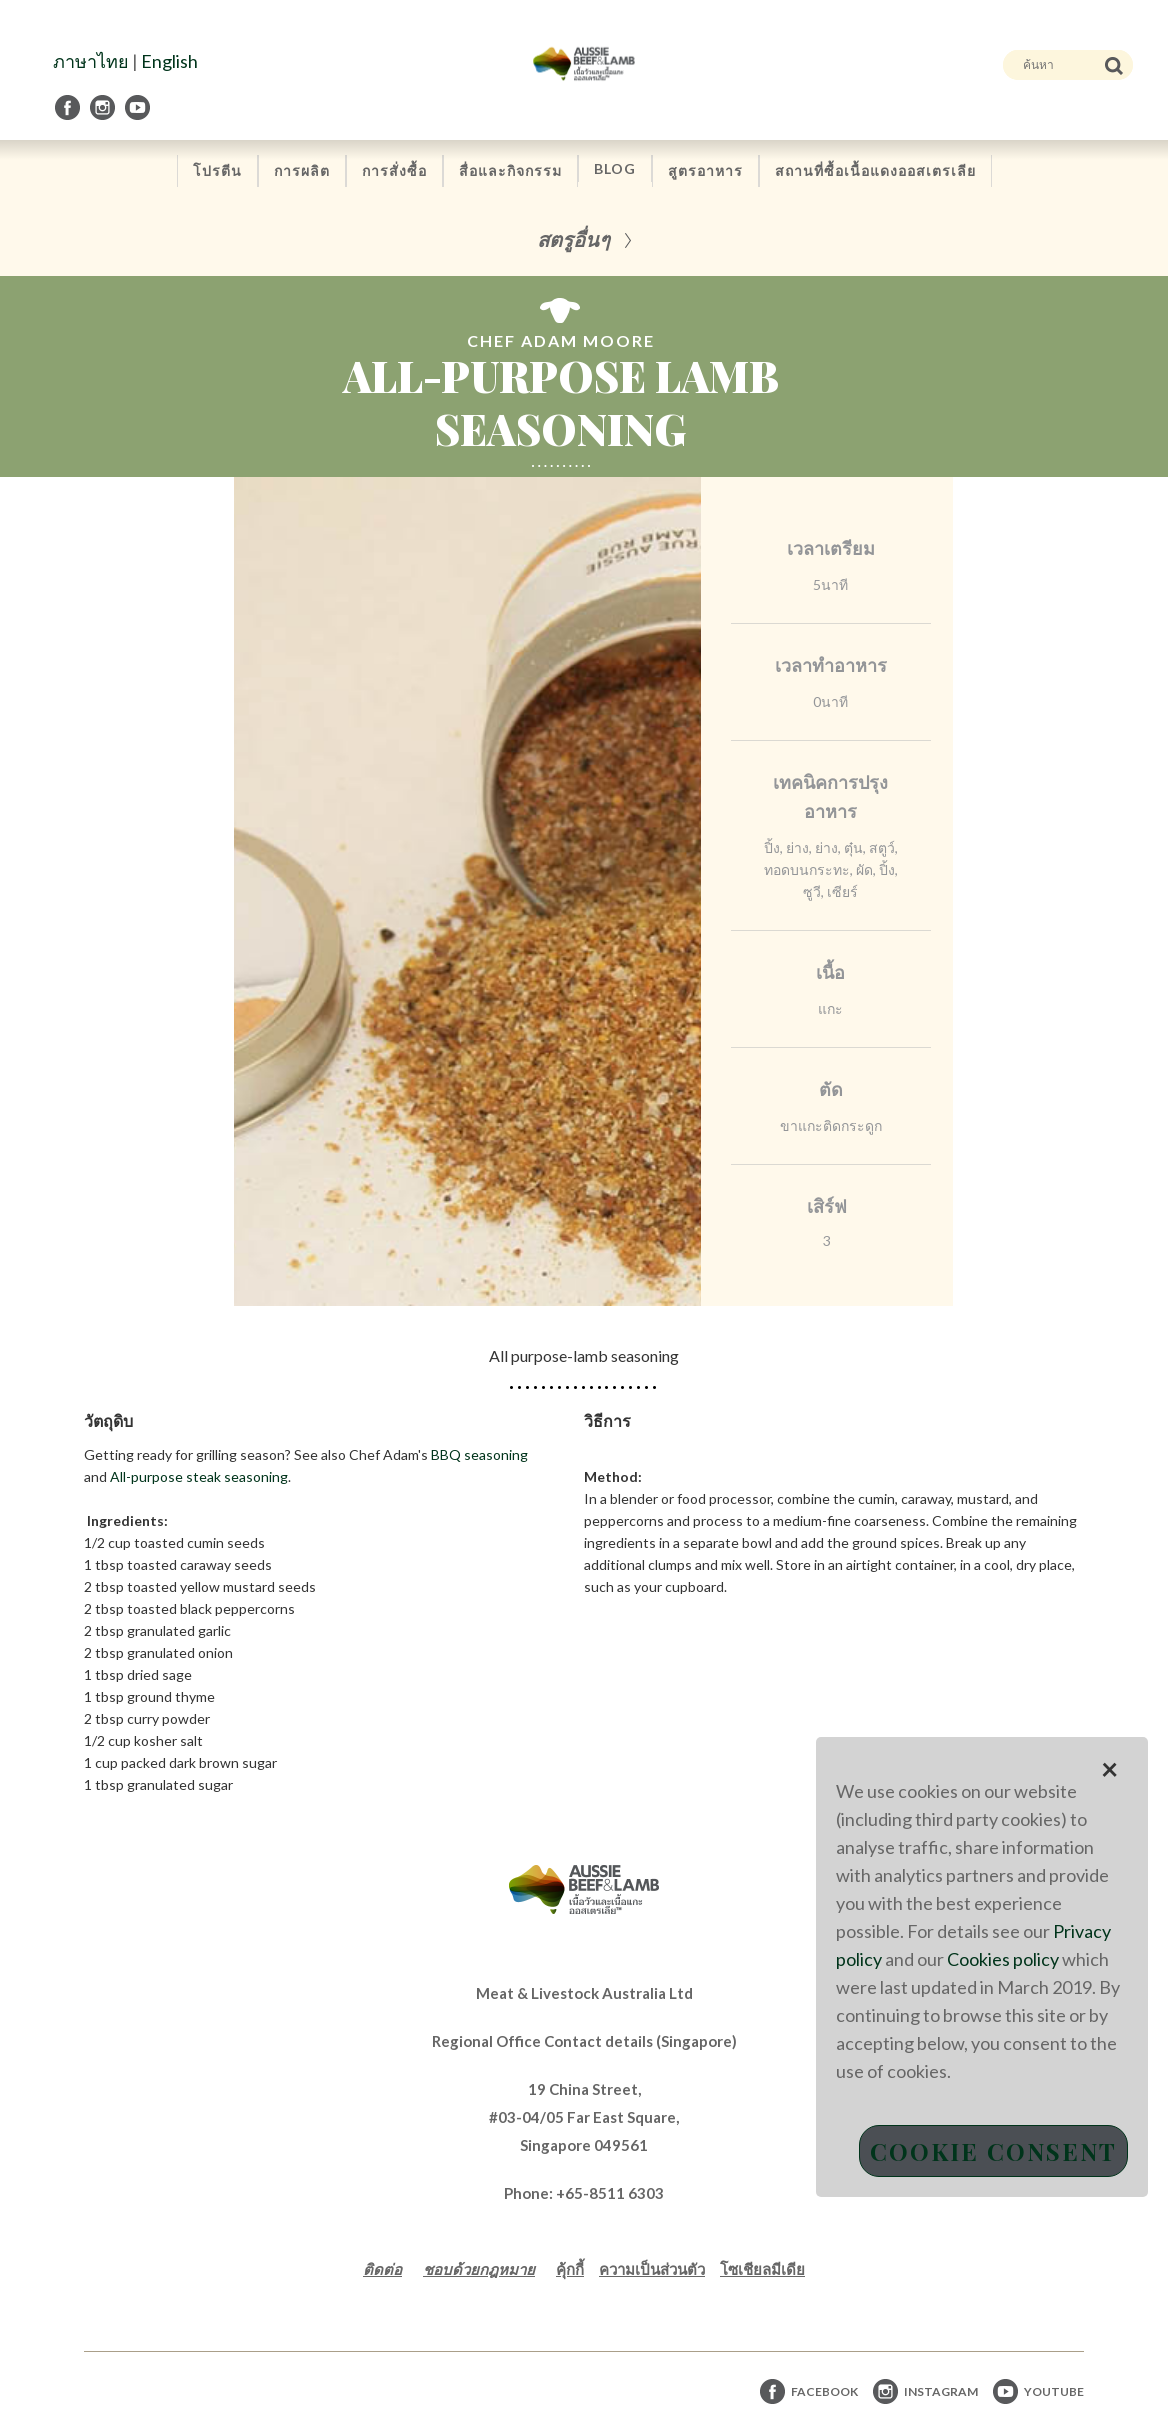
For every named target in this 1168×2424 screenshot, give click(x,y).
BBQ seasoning (479, 1454)
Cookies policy (1003, 1959)
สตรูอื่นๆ (573, 238)
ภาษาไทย (91, 61)
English (169, 61)
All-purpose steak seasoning (199, 1476)
